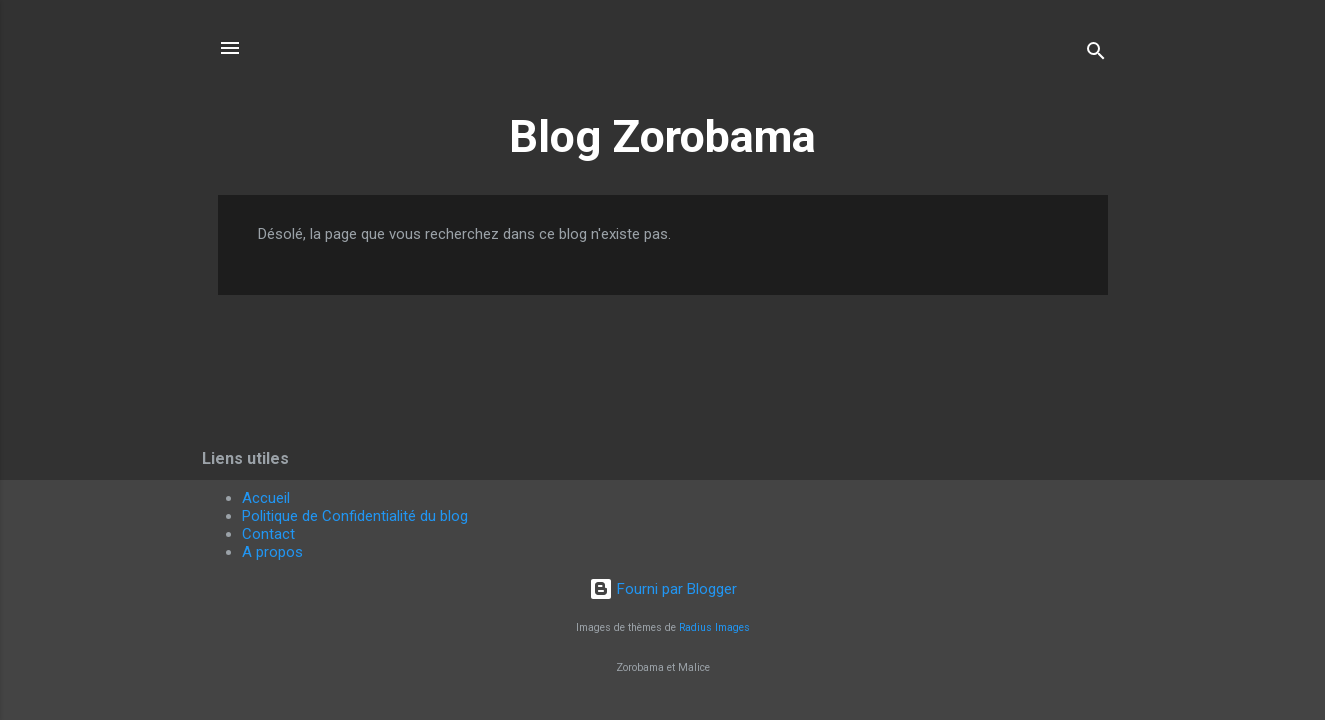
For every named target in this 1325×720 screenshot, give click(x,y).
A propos (272, 552)
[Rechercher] (1096, 54)
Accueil (266, 498)
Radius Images (714, 627)
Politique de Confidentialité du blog (355, 516)
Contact (268, 534)
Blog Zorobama (662, 136)
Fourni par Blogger (663, 589)
